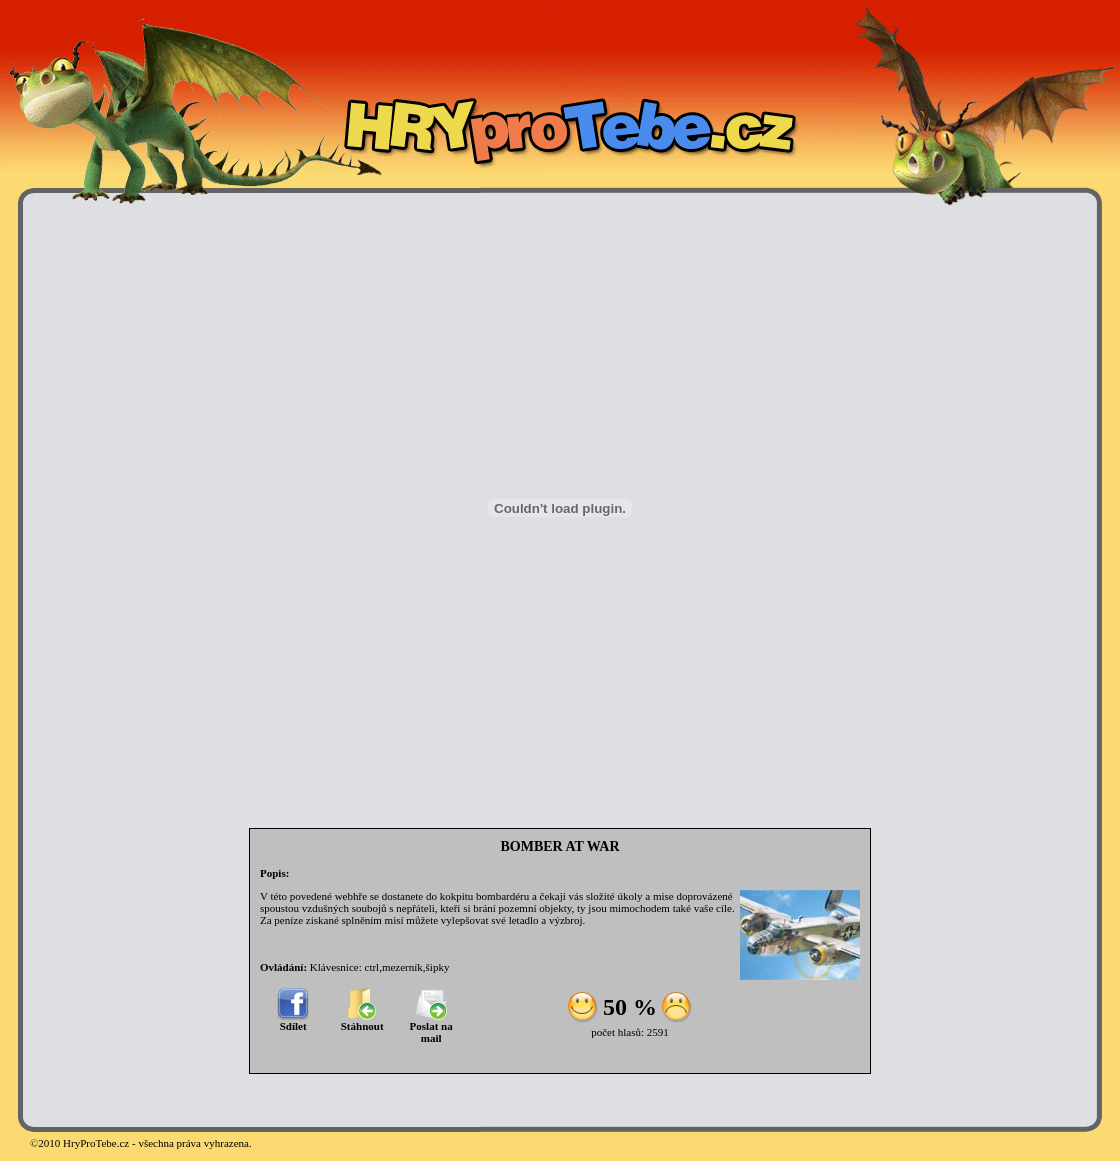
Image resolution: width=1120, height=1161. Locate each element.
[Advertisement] (90, 508)
